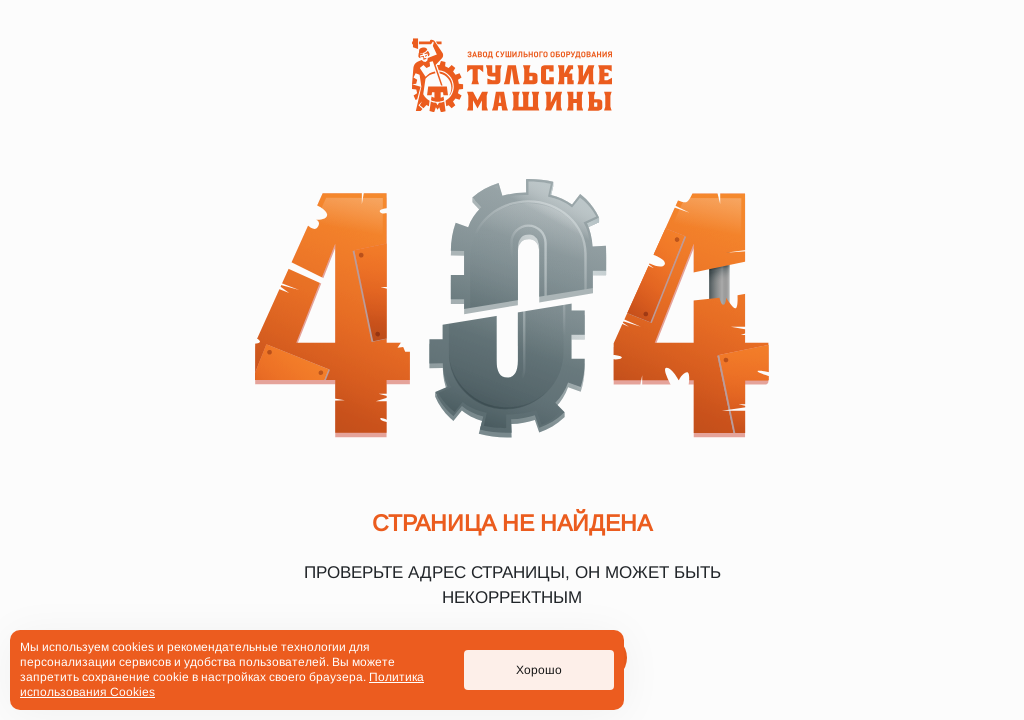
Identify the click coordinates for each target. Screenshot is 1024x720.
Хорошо (539, 670)
